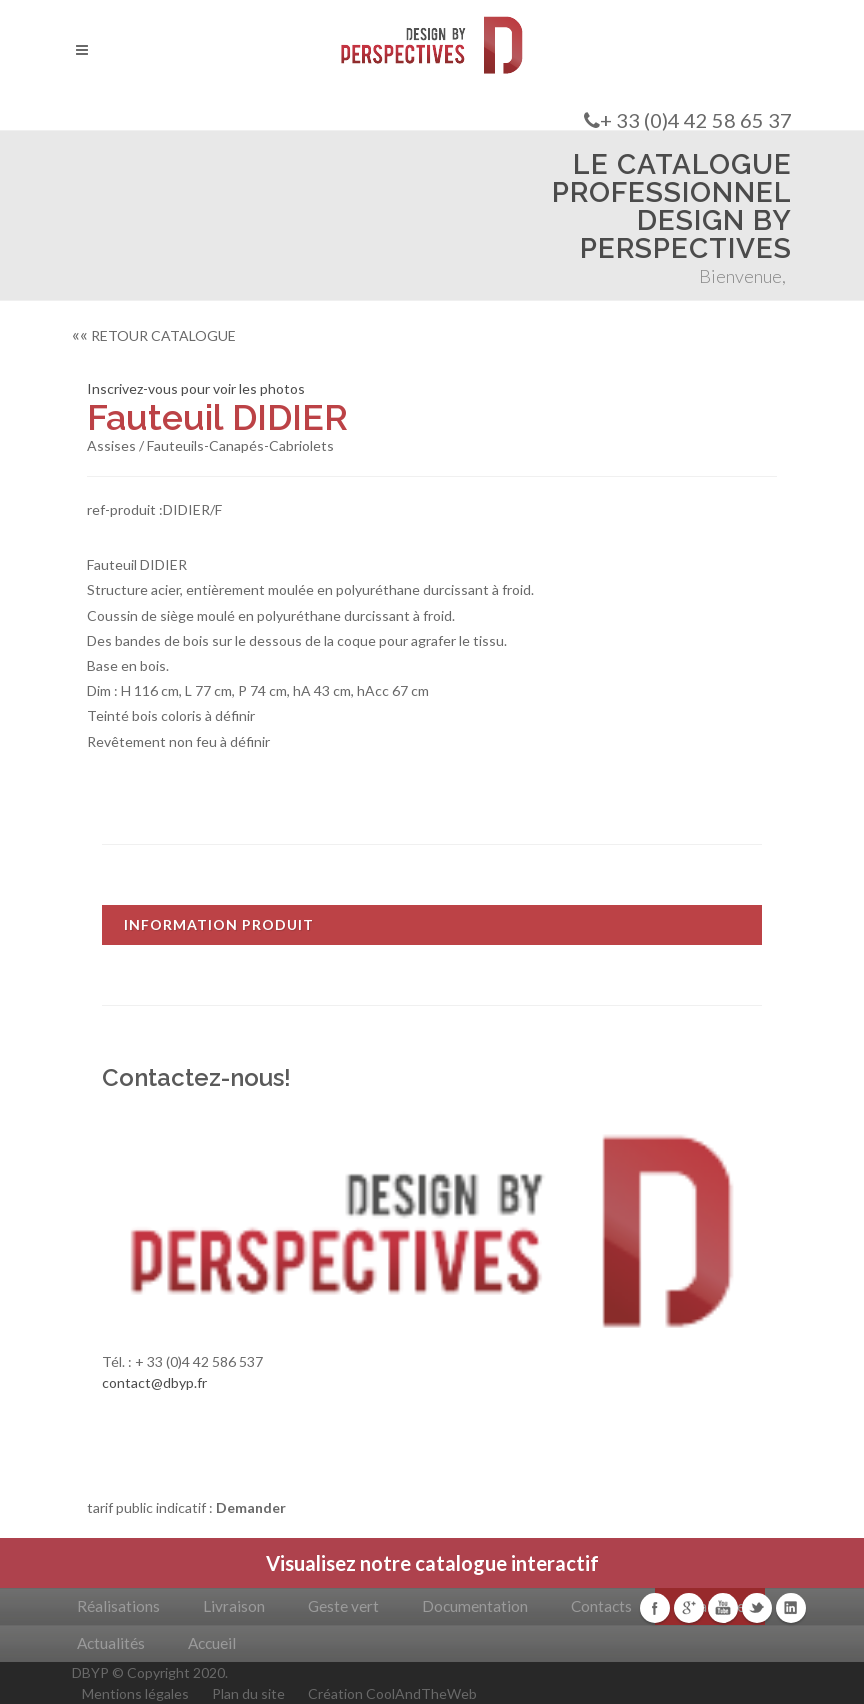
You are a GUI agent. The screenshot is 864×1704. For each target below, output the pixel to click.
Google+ (689, 1608)
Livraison (234, 1606)
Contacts (601, 1606)
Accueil (212, 1643)
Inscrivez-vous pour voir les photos (196, 388)
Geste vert (343, 1606)
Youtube (723, 1608)
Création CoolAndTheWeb (392, 1693)
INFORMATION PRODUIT (219, 924)
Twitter (757, 1608)
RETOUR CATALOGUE (154, 335)
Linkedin (791, 1608)
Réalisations (118, 1606)
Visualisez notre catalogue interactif (432, 1563)
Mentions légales (135, 1693)
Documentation (475, 1606)
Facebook (655, 1608)
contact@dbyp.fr (154, 1382)
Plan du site (248, 1693)
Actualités (111, 1643)
